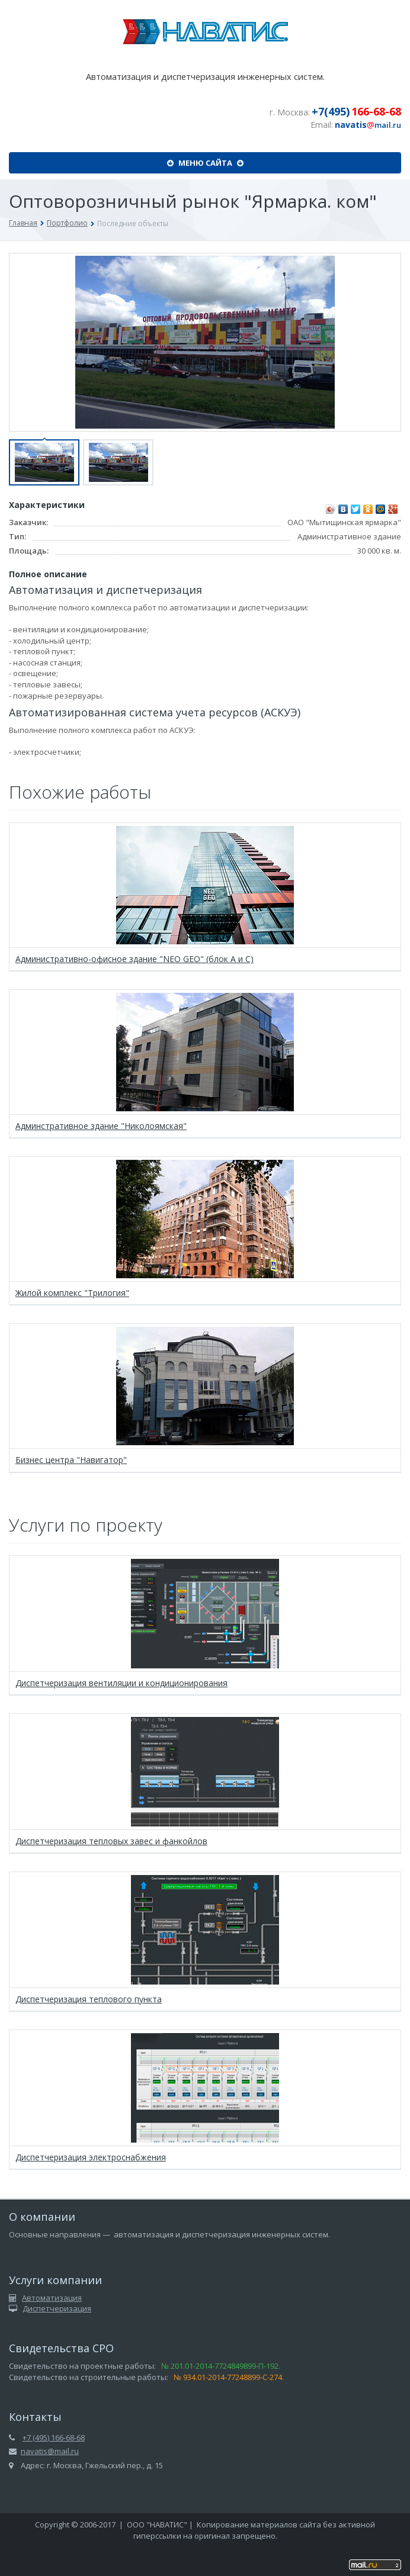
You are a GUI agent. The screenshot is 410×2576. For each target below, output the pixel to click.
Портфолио (67, 223)
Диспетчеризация (57, 2308)
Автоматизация (52, 2297)
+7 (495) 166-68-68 (54, 2437)
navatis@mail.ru (50, 2451)
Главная (23, 223)
